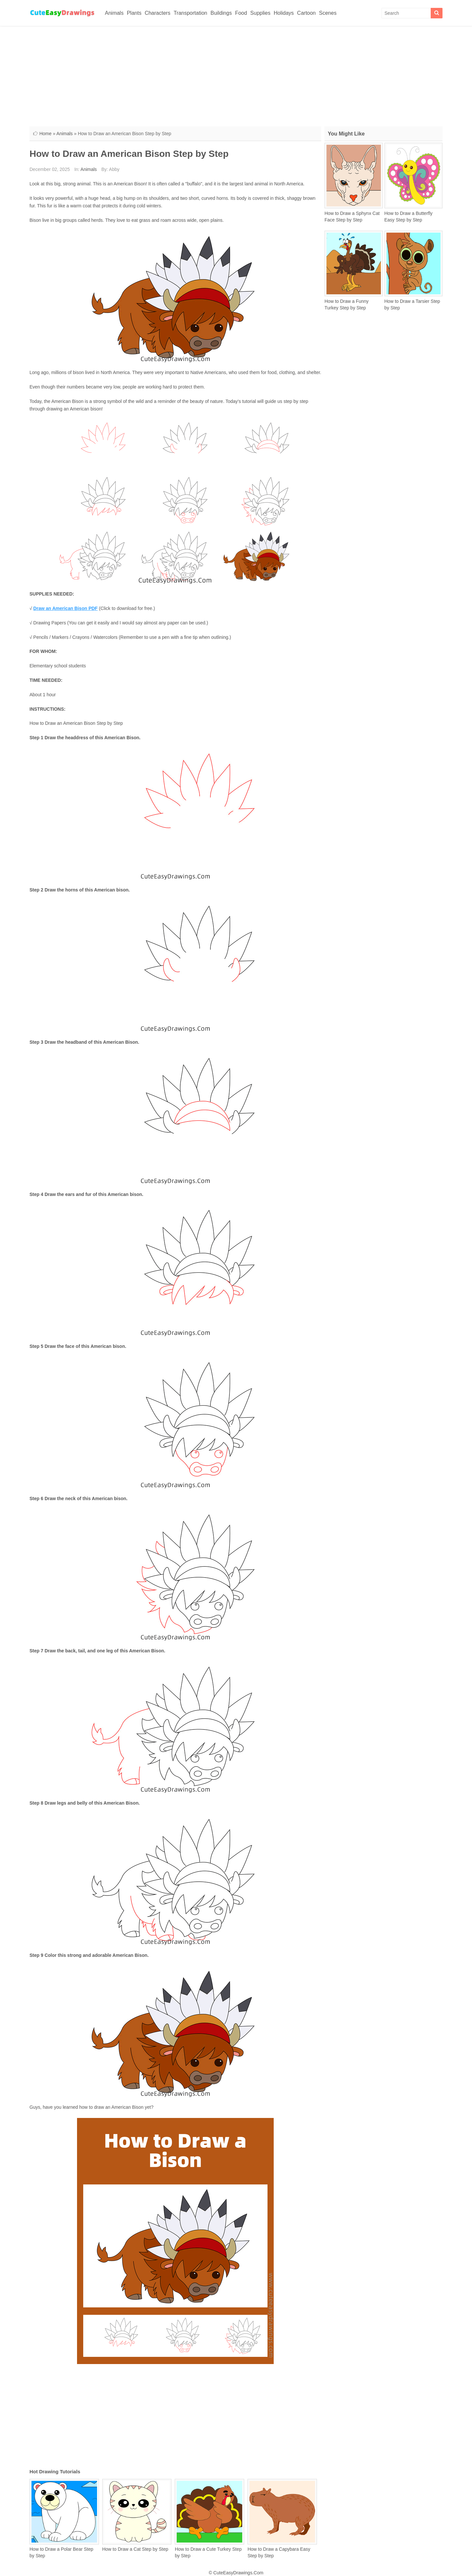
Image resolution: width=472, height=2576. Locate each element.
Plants (134, 13)
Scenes (327, 13)
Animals (114, 13)
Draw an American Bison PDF (65, 608)
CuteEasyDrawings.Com (238, 2572)
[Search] (436, 13)
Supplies (260, 13)
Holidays (284, 13)
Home (45, 133)
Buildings (221, 13)
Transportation (190, 13)
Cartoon (306, 13)
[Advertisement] (236, 75)
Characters (157, 13)
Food (241, 13)
